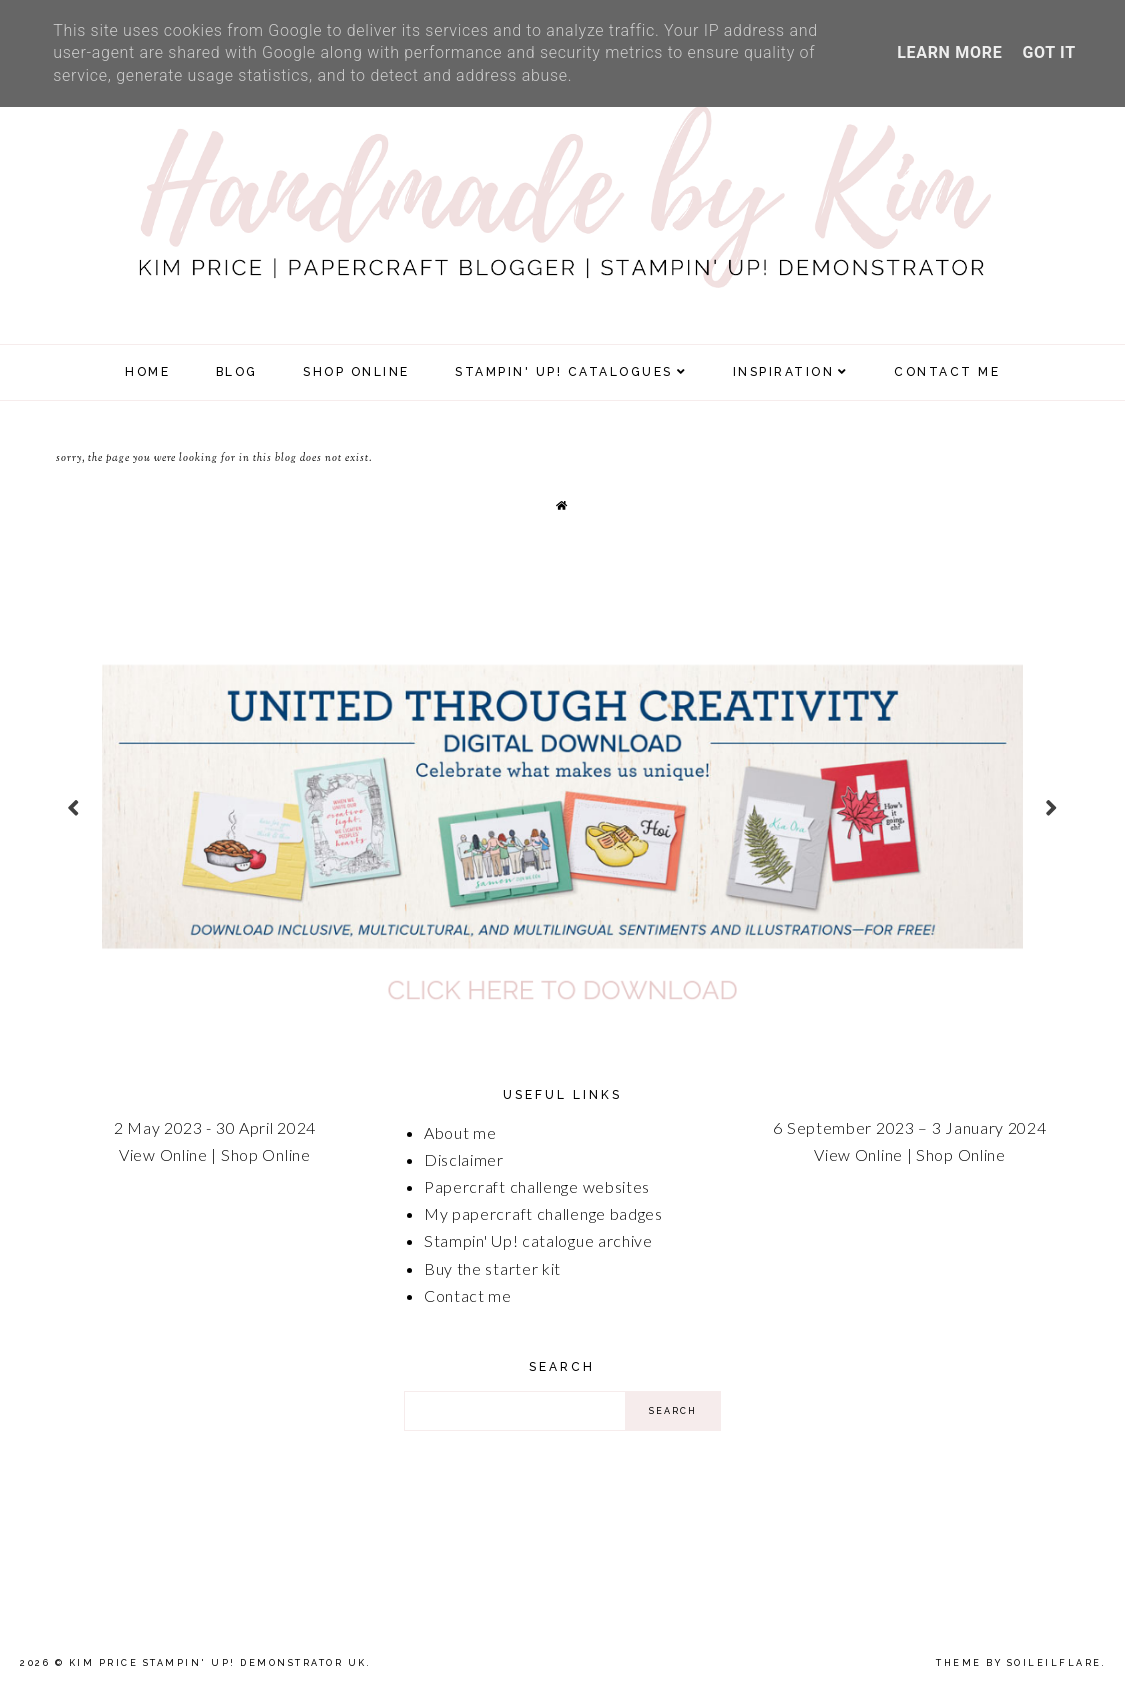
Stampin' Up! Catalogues (564, 372)
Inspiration (784, 372)
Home (147, 372)
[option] (562, 806)
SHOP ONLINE (356, 372)
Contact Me (947, 372)
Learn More (949, 52)
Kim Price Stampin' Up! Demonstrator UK (218, 1663)
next (1051, 806)
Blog (237, 372)
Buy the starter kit (492, 1268)
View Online (163, 1154)
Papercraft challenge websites (537, 1186)
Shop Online (266, 1154)
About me (460, 1132)
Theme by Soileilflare (1019, 1663)
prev (73, 806)
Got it (1048, 52)
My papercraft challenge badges (543, 1213)
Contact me (468, 1295)
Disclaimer (464, 1159)
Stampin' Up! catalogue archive (538, 1240)
